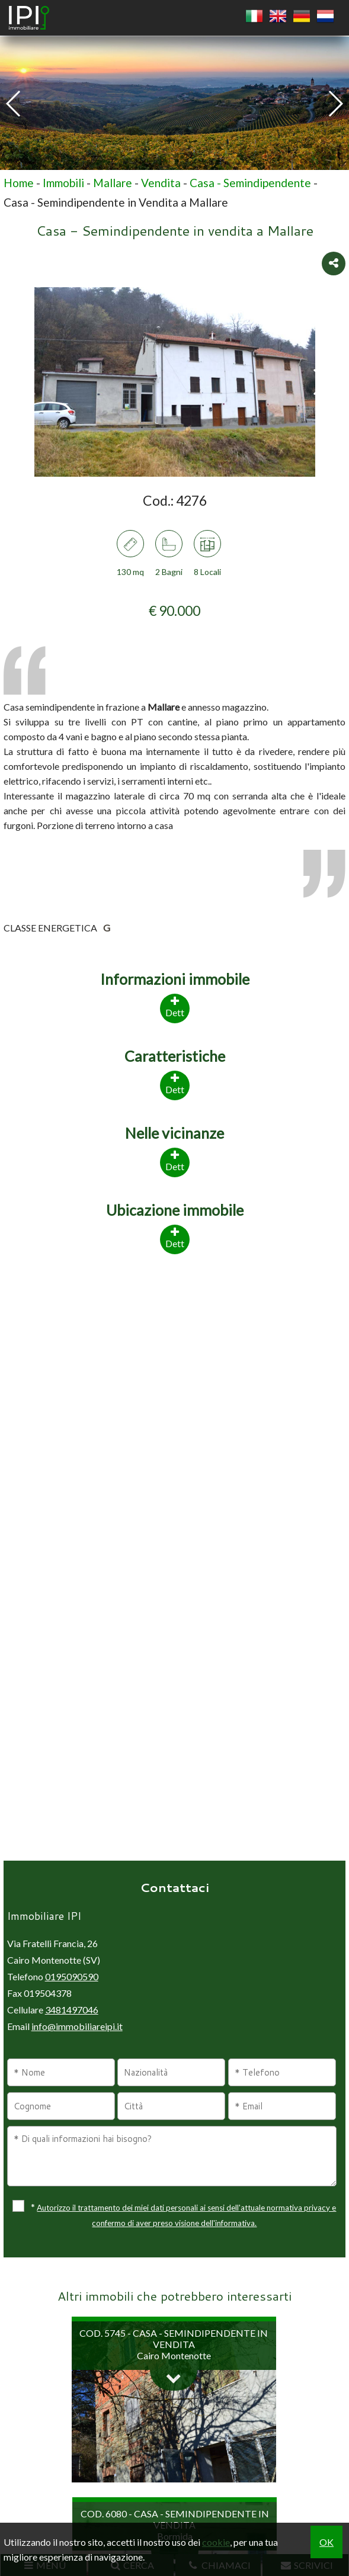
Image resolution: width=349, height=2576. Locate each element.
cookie (216, 2542)
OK (326, 2542)
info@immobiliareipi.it (77, 2026)
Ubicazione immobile (175, 1210)
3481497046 (71, 2009)
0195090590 (71, 1976)
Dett (174, 1237)
